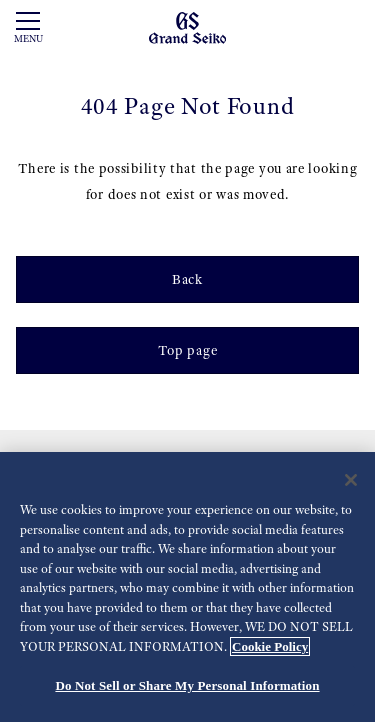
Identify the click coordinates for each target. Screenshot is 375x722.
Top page (188, 350)
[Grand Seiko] (187, 27)
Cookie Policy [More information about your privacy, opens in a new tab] (270, 646)
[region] (187, 587)
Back (187, 279)
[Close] (351, 480)
